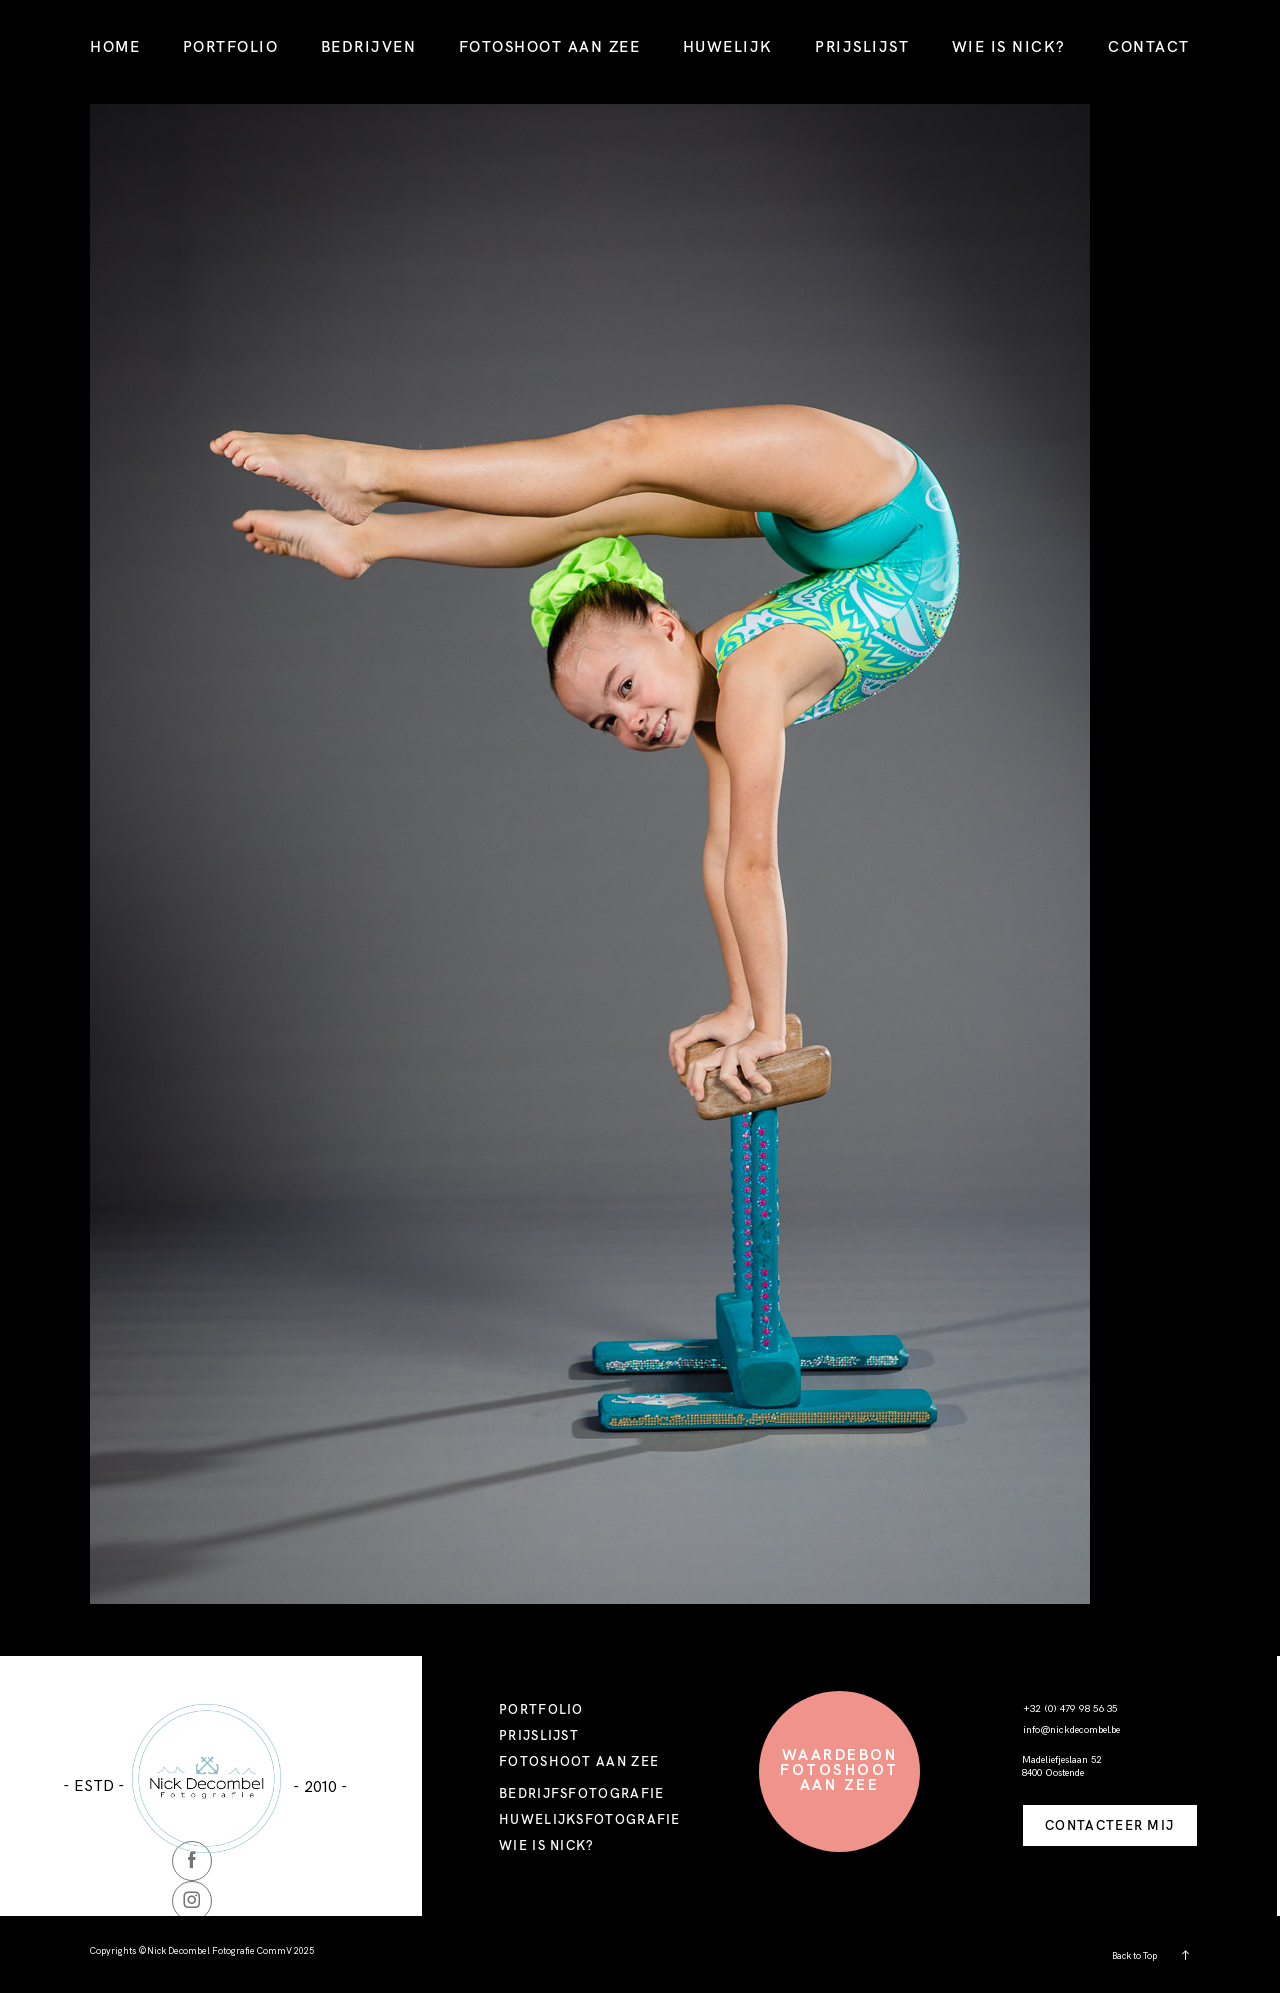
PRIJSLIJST (862, 46)
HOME (115, 46)
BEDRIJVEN (369, 46)
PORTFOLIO (231, 46)
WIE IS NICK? (1009, 46)
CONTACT (1149, 46)
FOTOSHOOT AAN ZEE (550, 46)
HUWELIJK (728, 46)
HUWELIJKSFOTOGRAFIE (590, 1819)
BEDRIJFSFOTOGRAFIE (581, 1793)
